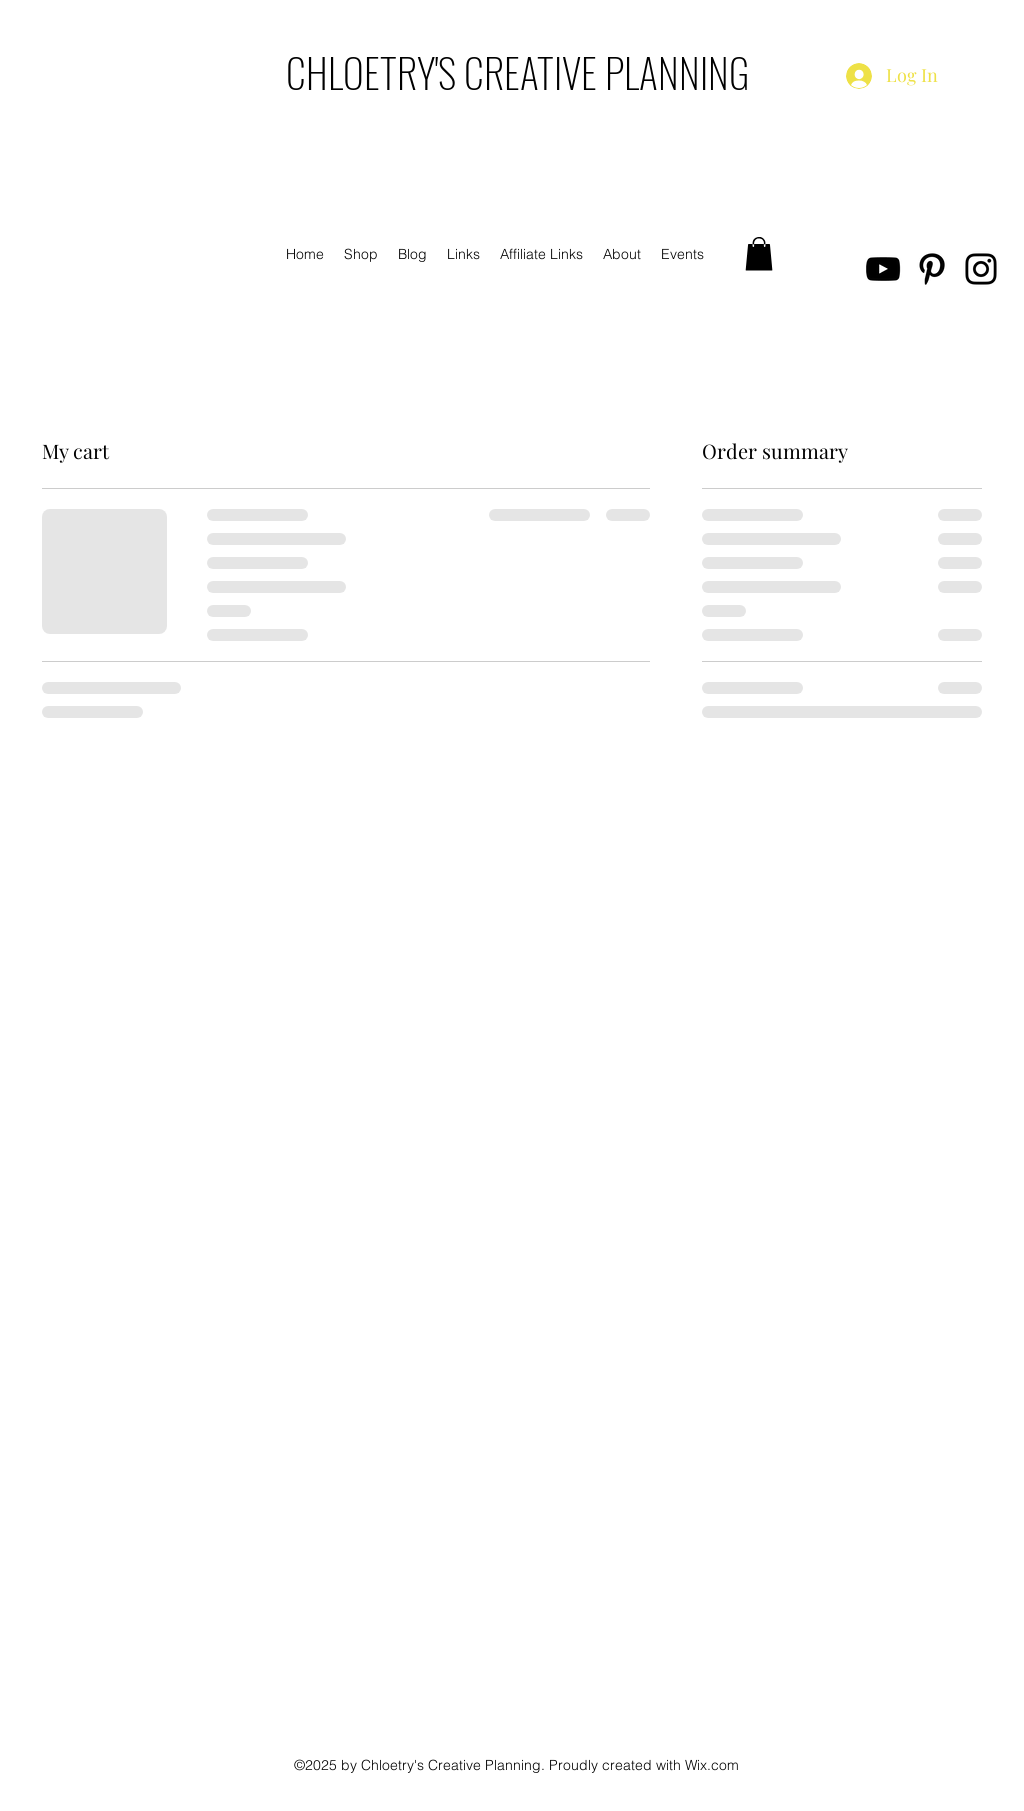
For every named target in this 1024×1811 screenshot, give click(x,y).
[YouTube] (883, 269)
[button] (759, 253)
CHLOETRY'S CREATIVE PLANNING (517, 72)
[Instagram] (981, 269)
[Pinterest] (932, 269)
